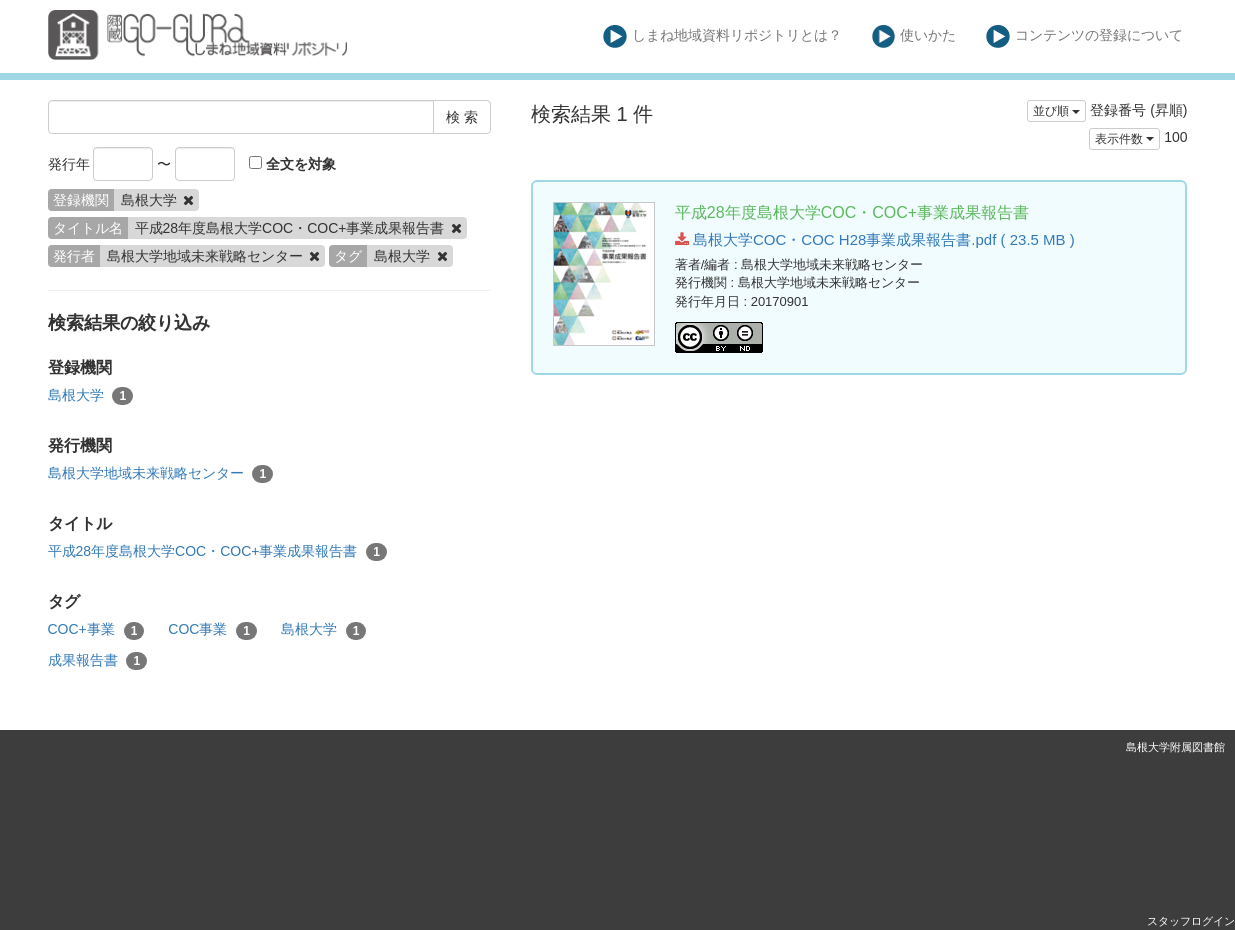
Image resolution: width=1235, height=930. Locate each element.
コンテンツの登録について (1084, 36)
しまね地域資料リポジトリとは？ (722, 36)
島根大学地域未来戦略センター (161, 474)
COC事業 (212, 630)
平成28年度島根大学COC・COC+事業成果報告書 (218, 552)
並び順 (1056, 111)
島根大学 (91, 396)
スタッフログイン (1191, 921)
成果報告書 (98, 661)
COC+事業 (96, 630)
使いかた (914, 36)
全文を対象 (292, 164)
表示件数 (1124, 139)
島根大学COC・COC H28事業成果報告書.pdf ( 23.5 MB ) (875, 239)
